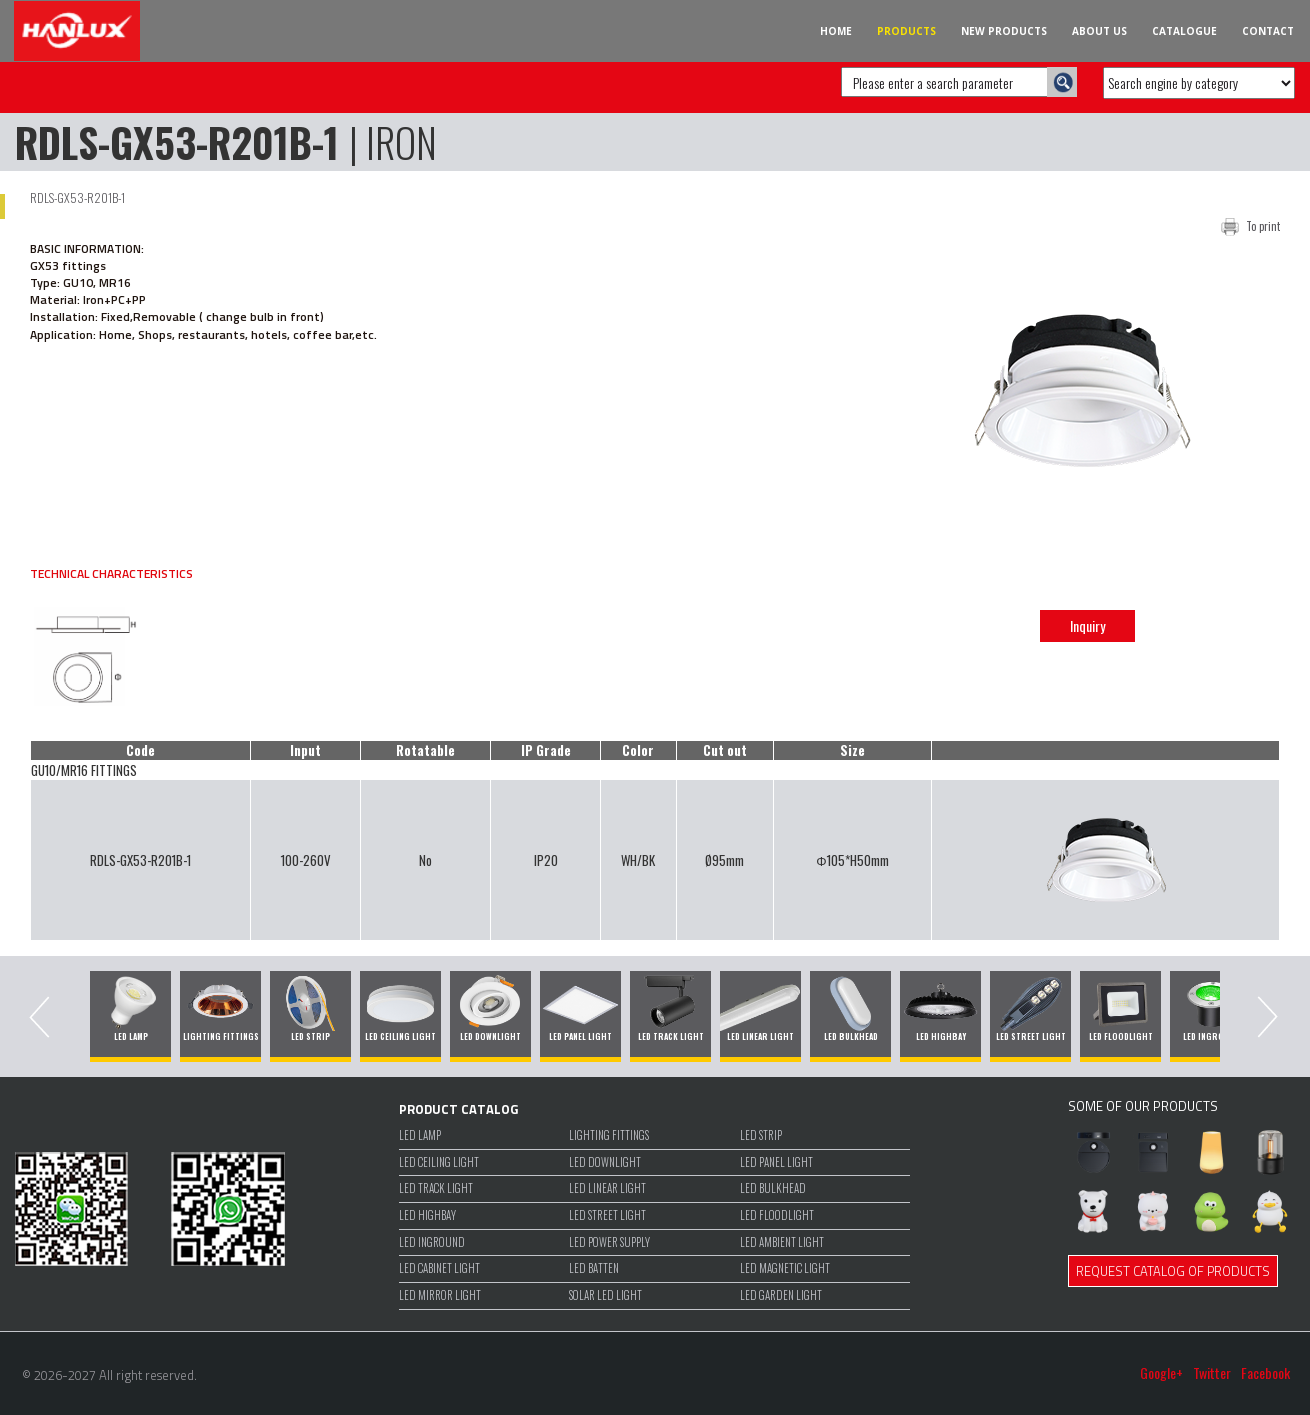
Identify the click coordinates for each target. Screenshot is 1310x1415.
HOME (836, 31)
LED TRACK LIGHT (436, 1188)
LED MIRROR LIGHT (440, 1295)
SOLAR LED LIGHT (605, 1295)
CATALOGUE (1184, 31)
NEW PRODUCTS (1004, 31)
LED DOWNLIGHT (605, 1162)
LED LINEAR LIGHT (607, 1188)
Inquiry (1087, 625)
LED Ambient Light (782, 1242)
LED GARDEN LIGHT (781, 1295)
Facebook (1265, 1373)
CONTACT (1268, 31)
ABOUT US (1099, 31)
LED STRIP (761, 1135)
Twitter (1212, 1373)
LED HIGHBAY (427, 1215)
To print (1263, 226)
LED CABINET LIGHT (439, 1268)
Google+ (1161, 1373)
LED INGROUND (432, 1242)
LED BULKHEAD (773, 1188)
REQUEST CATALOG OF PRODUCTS (1173, 1271)
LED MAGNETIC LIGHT (785, 1268)
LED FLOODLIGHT (777, 1215)
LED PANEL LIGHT (776, 1162)
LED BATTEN (594, 1268)
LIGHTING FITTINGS (609, 1135)
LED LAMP (420, 1135)
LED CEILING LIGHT (439, 1162)
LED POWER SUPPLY (609, 1242)
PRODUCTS (906, 31)
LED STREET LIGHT (607, 1215)
